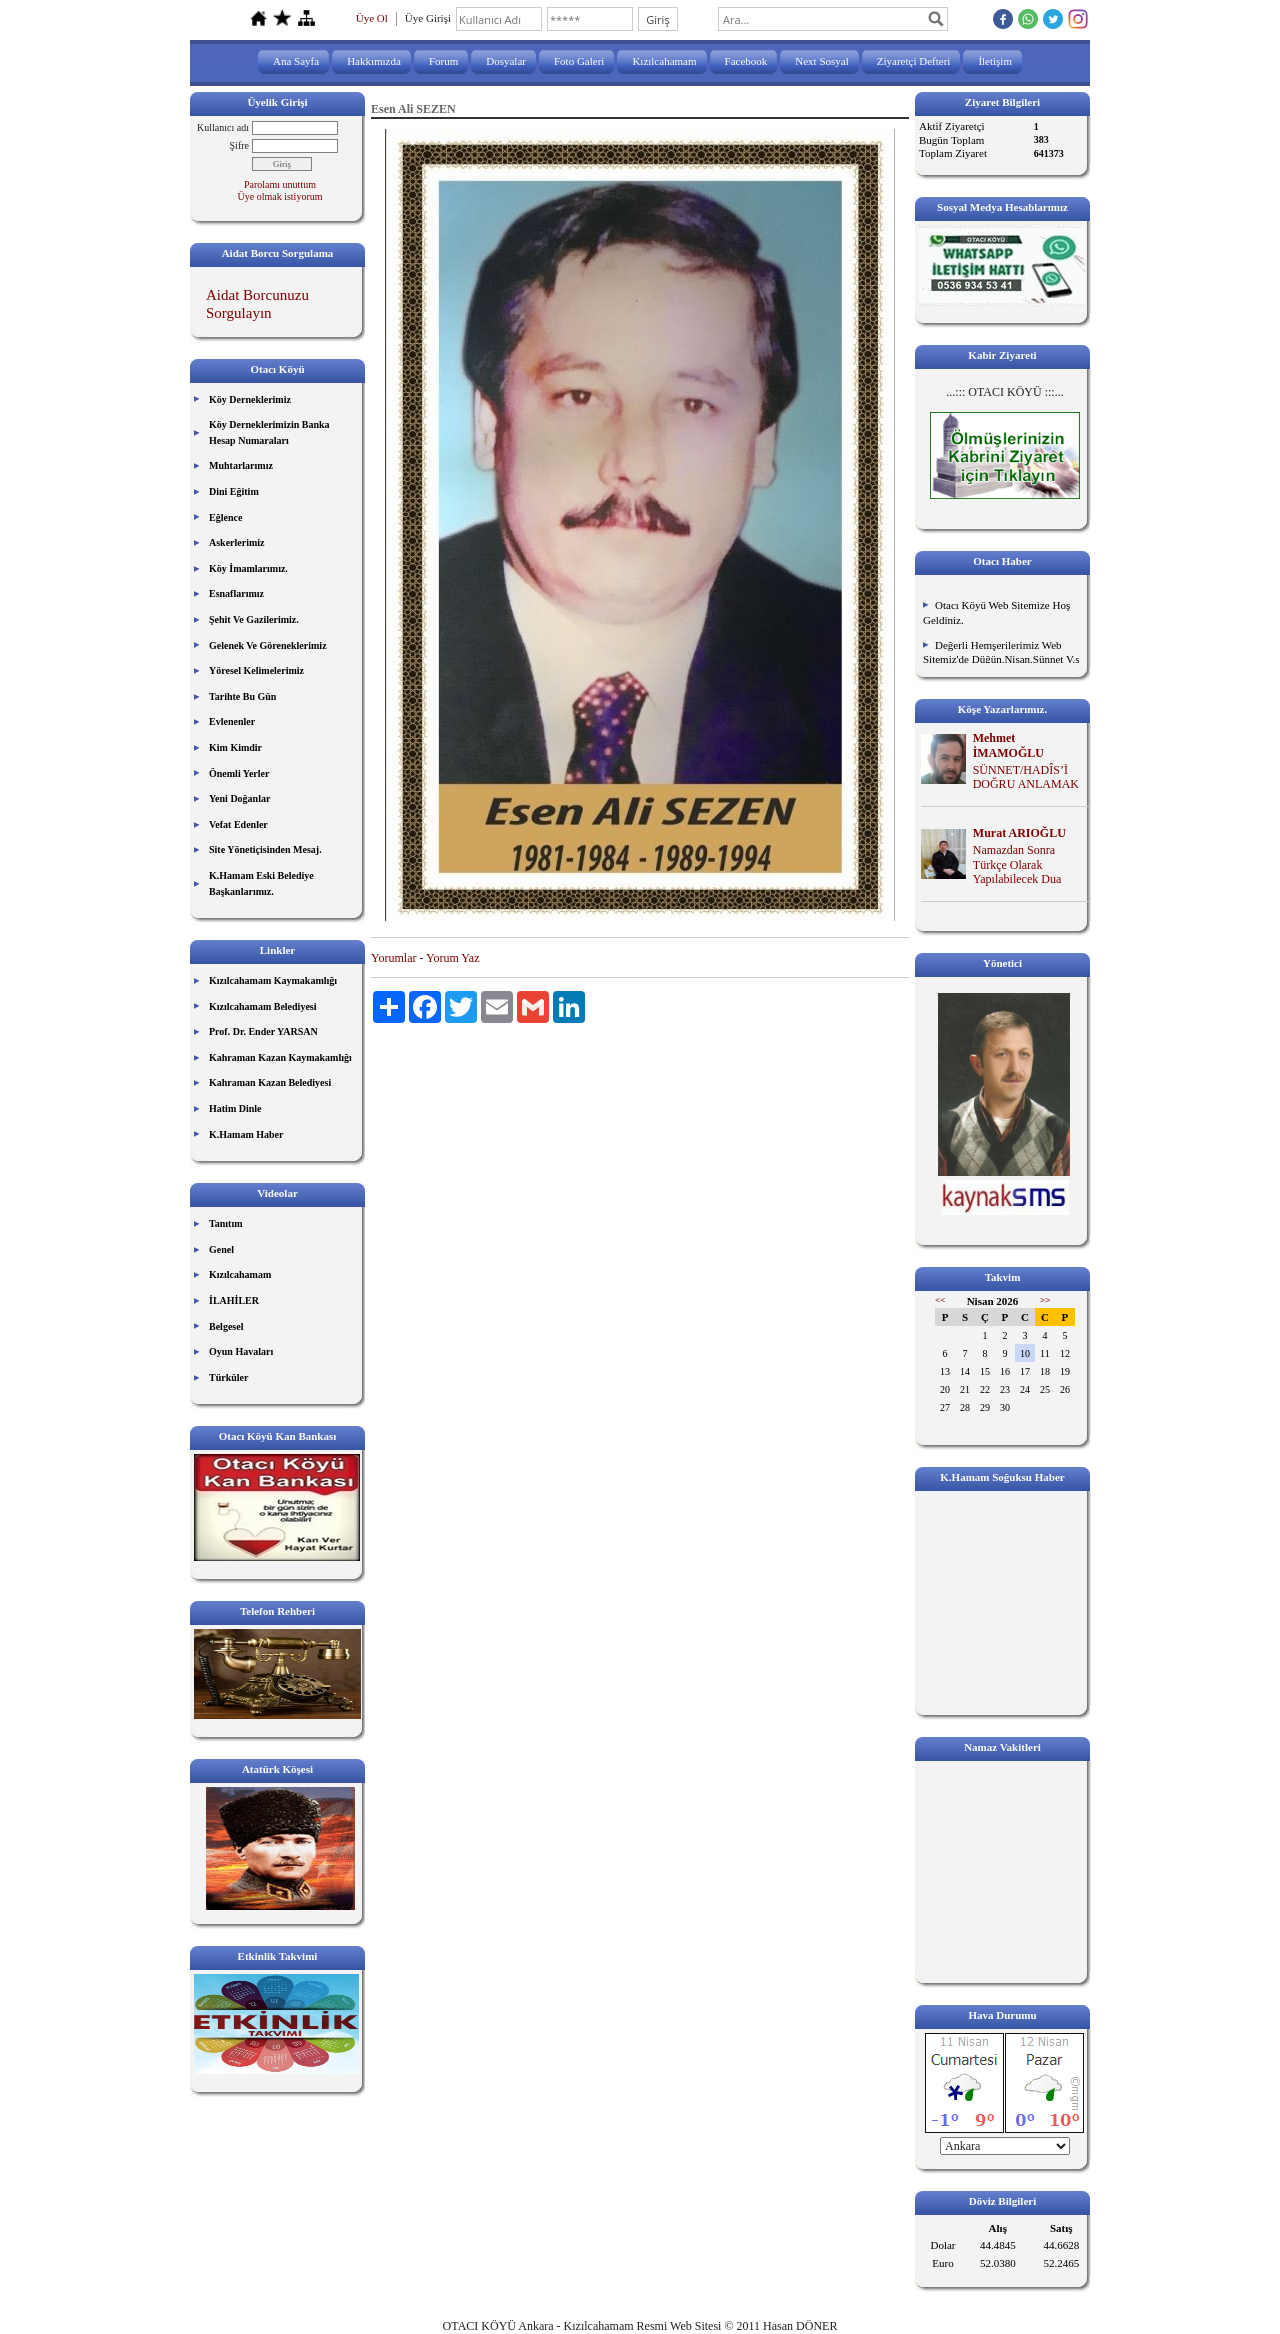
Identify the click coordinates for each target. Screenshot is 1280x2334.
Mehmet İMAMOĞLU (1008, 745)
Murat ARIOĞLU (1019, 833)
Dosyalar (506, 61)
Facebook (746, 61)
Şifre (239, 145)
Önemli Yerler (239, 773)
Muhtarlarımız (241, 465)
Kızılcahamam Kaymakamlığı (273, 980)
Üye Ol (372, 18)
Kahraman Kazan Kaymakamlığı (280, 1057)
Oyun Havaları (241, 1351)
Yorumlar (393, 958)
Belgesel (226, 1326)
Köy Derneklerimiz (250, 399)
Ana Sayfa (296, 61)
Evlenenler (232, 721)
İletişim (995, 61)
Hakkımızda (374, 61)
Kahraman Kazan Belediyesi (270, 1082)
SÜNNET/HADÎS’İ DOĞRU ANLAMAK (1026, 777)
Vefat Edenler (238, 824)
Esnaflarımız (236, 593)
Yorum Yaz (452, 958)
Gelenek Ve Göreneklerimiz (268, 645)
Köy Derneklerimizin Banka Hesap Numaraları (269, 432)
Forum (443, 61)
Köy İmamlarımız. (248, 568)
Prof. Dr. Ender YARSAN (263, 1031)
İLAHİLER (234, 1300)
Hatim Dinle (235, 1108)
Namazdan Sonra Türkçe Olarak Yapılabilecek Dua (1017, 865)
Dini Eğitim (234, 491)
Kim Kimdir (235, 747)
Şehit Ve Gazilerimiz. (254, 619)
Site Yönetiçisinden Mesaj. (265, 849)
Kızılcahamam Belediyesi (263, 1006)
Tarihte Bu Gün (242, 696)
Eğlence (225, 517)
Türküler (228, 1377)
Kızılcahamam (664, 61)
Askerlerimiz (237, 542)
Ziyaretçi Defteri (914, 61)
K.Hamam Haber (246, 1134)
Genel (221, 1249)
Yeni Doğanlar (239, 798)
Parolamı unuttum (280, 184)
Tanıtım (226, 1223)
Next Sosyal (821, 61)
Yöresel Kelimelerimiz (256, 670)
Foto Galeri (579, 61)
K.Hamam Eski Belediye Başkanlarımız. (261, 883)
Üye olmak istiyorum (280, 196)
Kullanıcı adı (223, 127)
